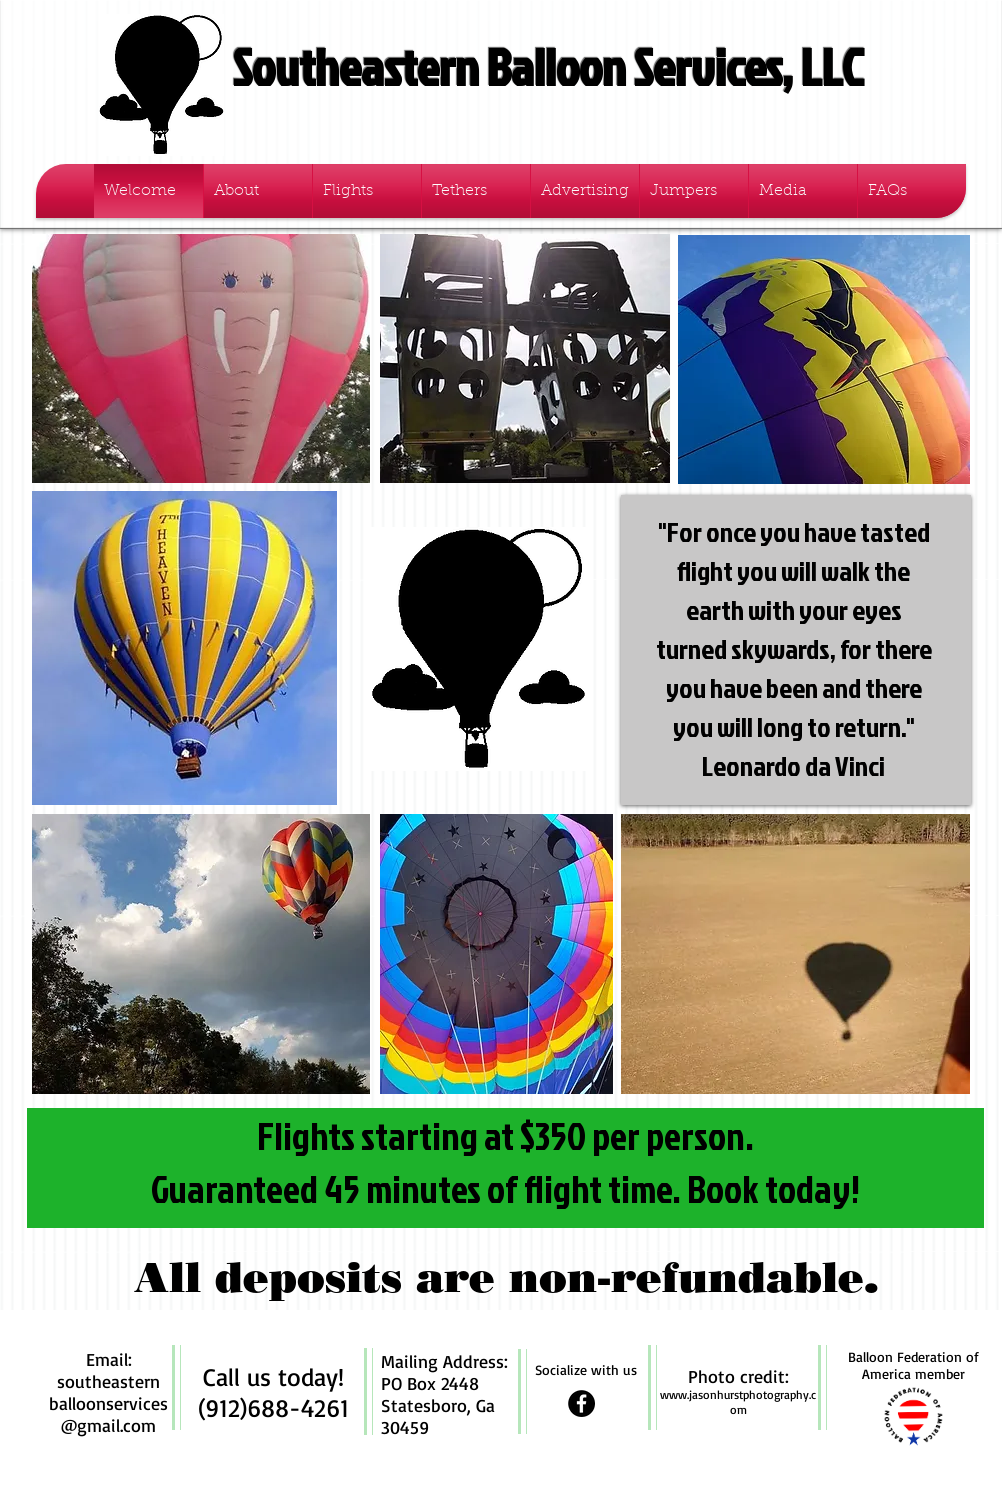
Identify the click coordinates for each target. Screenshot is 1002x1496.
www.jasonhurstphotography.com (738, 1402)
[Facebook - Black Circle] (581, 1403)
